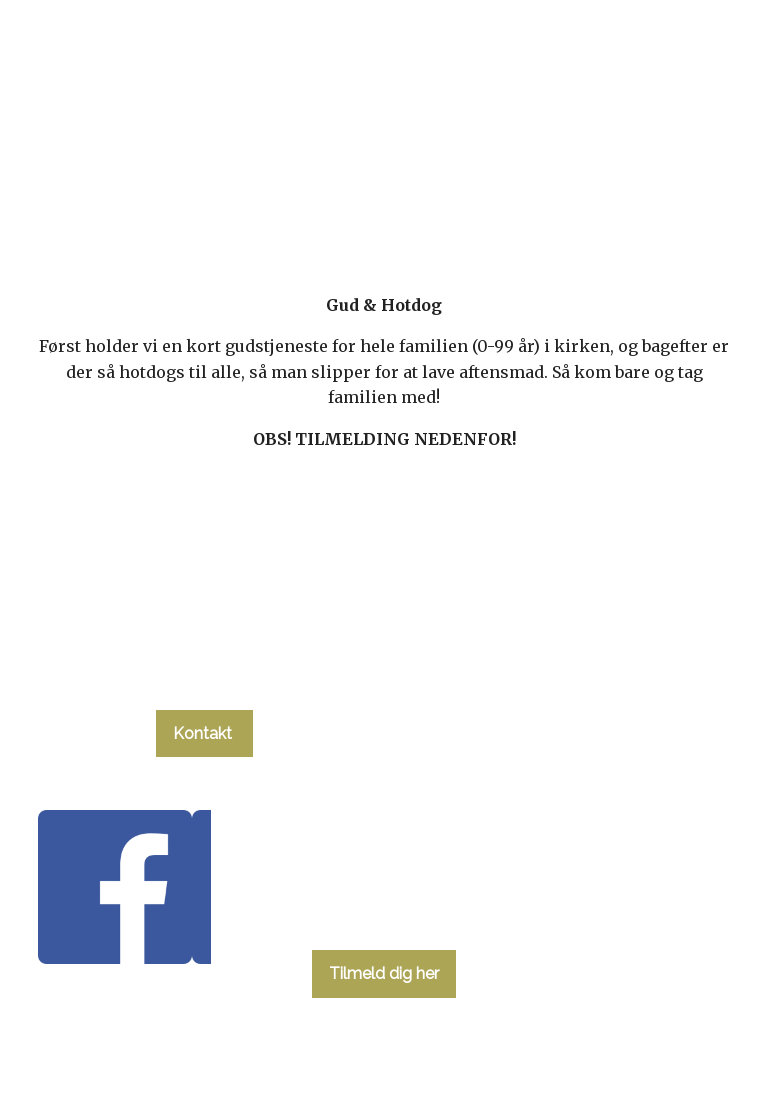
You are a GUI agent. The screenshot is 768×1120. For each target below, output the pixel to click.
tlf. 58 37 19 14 (204, 676)
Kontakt (204, 733)
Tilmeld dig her (384, 973)
